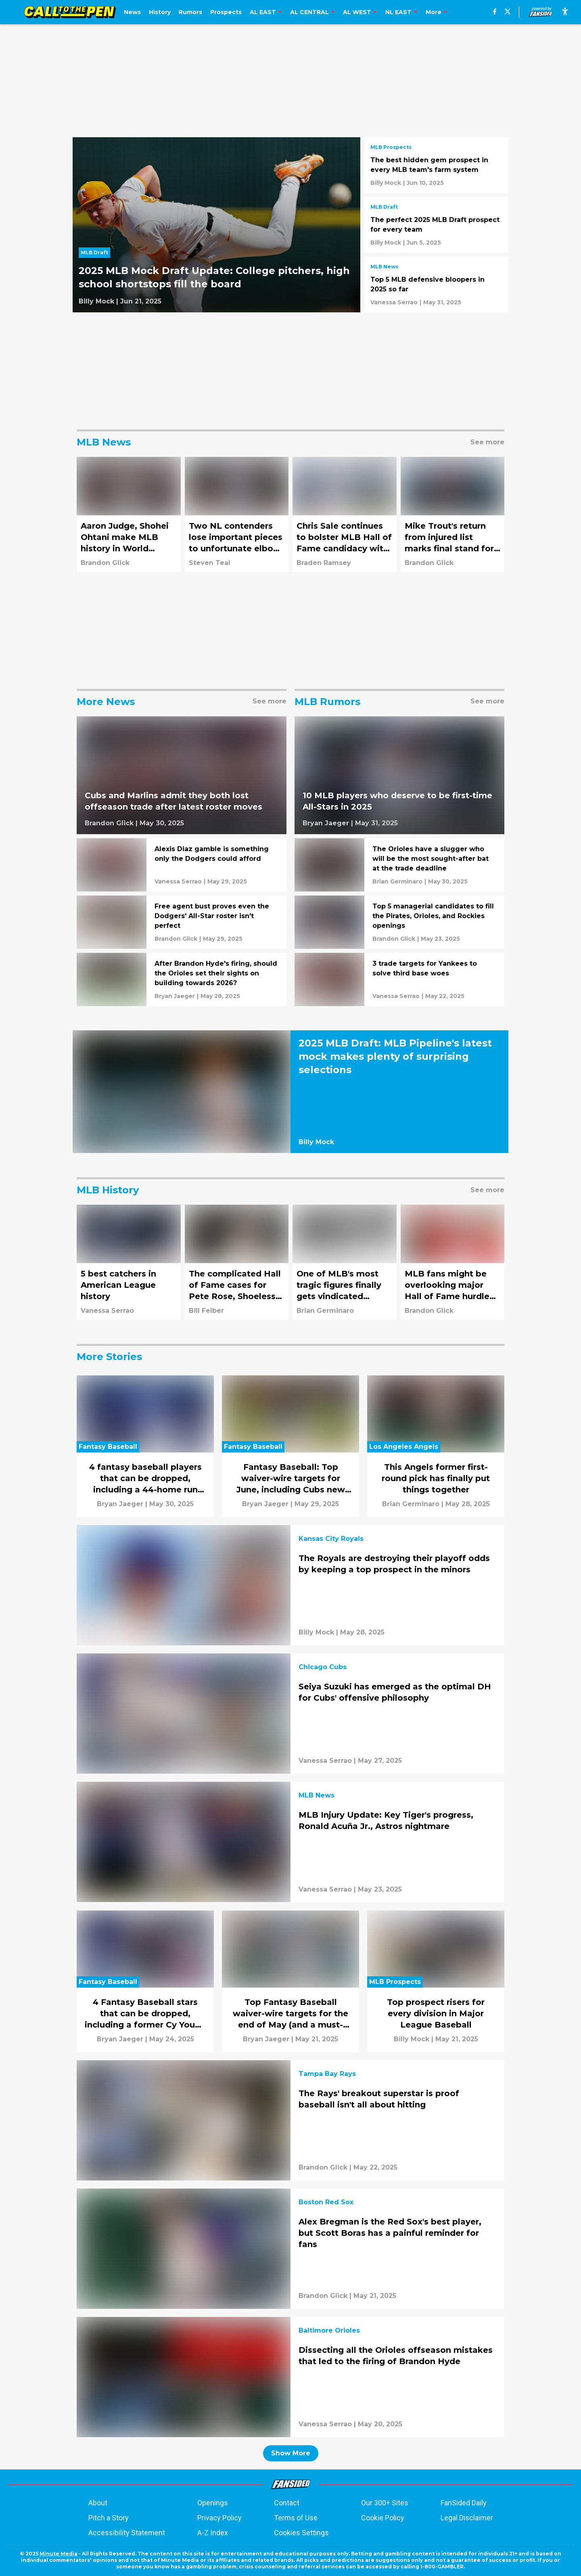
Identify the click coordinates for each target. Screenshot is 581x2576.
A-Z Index (212, 2532)
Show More (290, 2453)
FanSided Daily (464, 2503)
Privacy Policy (219, 2517)
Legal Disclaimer (467, 2517)
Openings (212, 2503)
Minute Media (58, 2554)
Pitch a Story (108, 2517)
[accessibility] (565, 12)
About (97, 2503)
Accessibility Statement (126, 2532)
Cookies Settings (301, 2532)
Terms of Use (296, 2517)
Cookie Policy (382, 2517)
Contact (286, 2503)
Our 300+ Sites (384, 2503)
